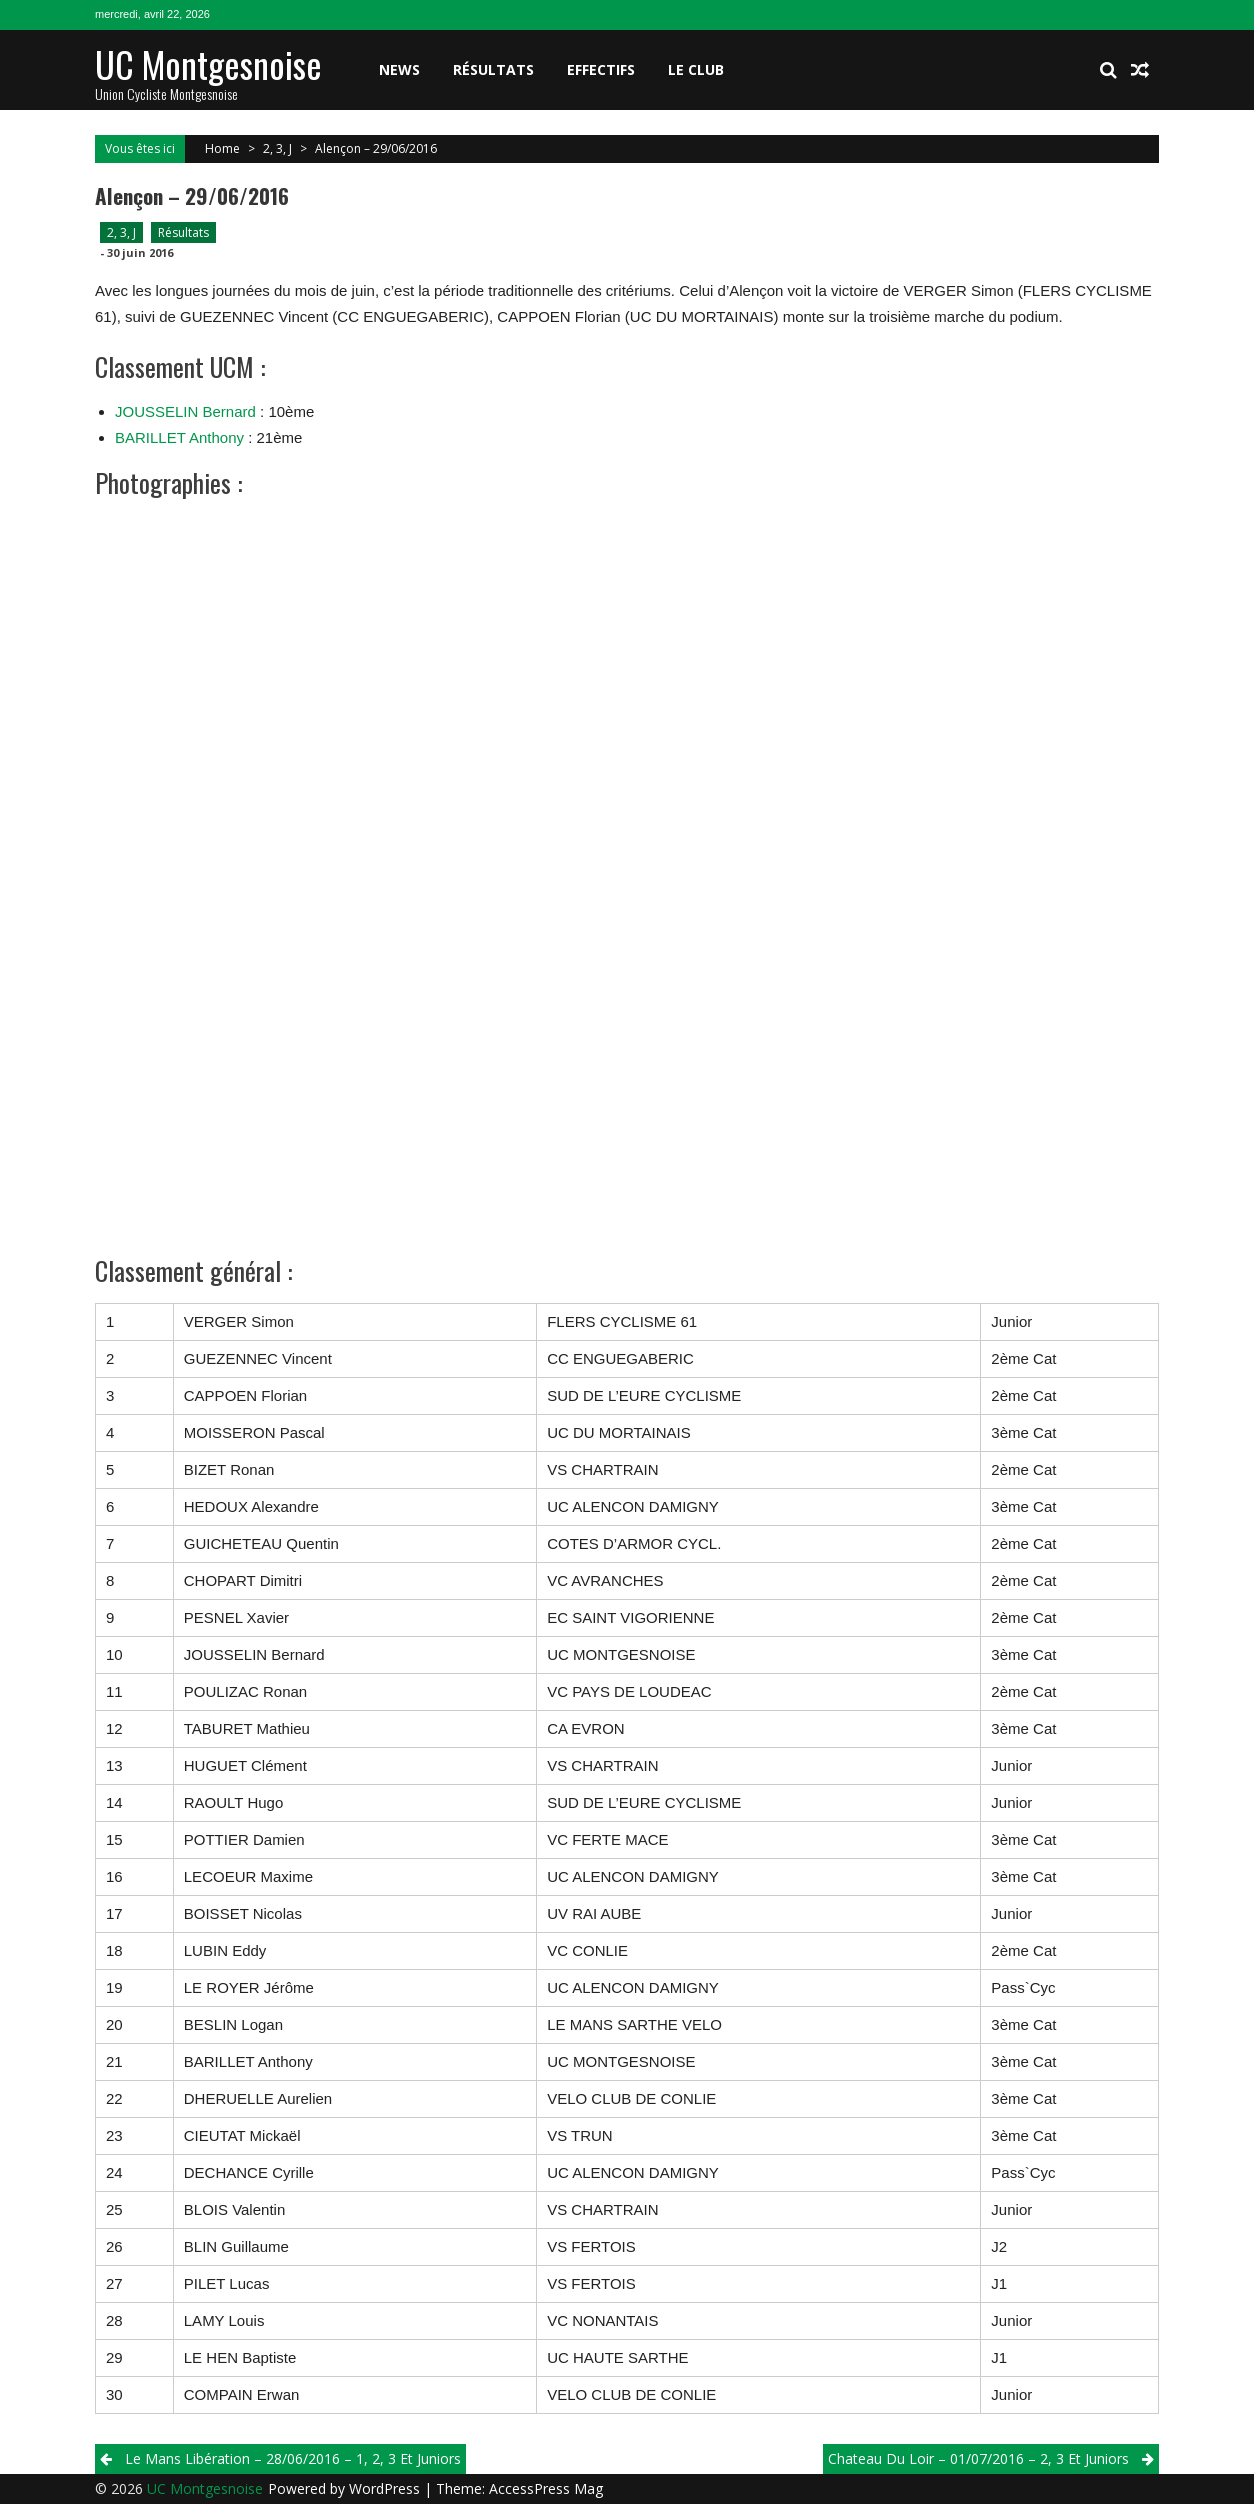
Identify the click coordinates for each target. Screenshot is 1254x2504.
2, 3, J (277, 148)
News (399, 69)
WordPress (386, 2488)
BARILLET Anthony (179, 437)
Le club (696, 69)
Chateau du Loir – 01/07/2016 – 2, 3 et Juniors (978, 2458)
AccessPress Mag (546, 2488)
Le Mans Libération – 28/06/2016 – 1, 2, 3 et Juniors (293, 2458)
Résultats (493, 69)
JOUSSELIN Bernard (185, 411)
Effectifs (601, 69)
